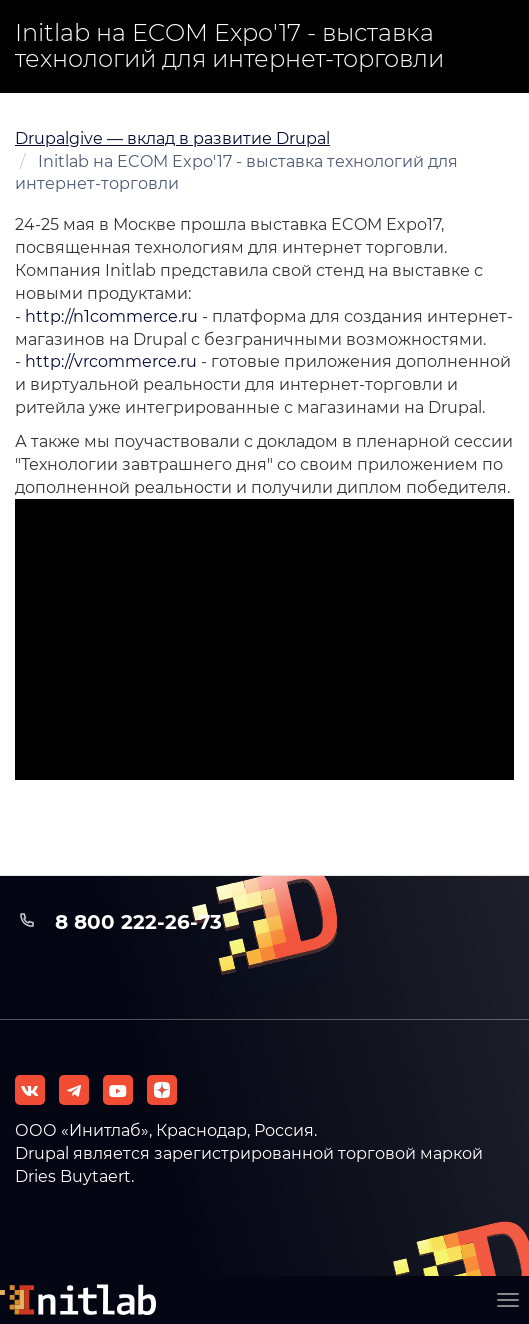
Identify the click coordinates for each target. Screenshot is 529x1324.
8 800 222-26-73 (138, 922)
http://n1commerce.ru (111, 316)
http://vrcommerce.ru (111, 361)
